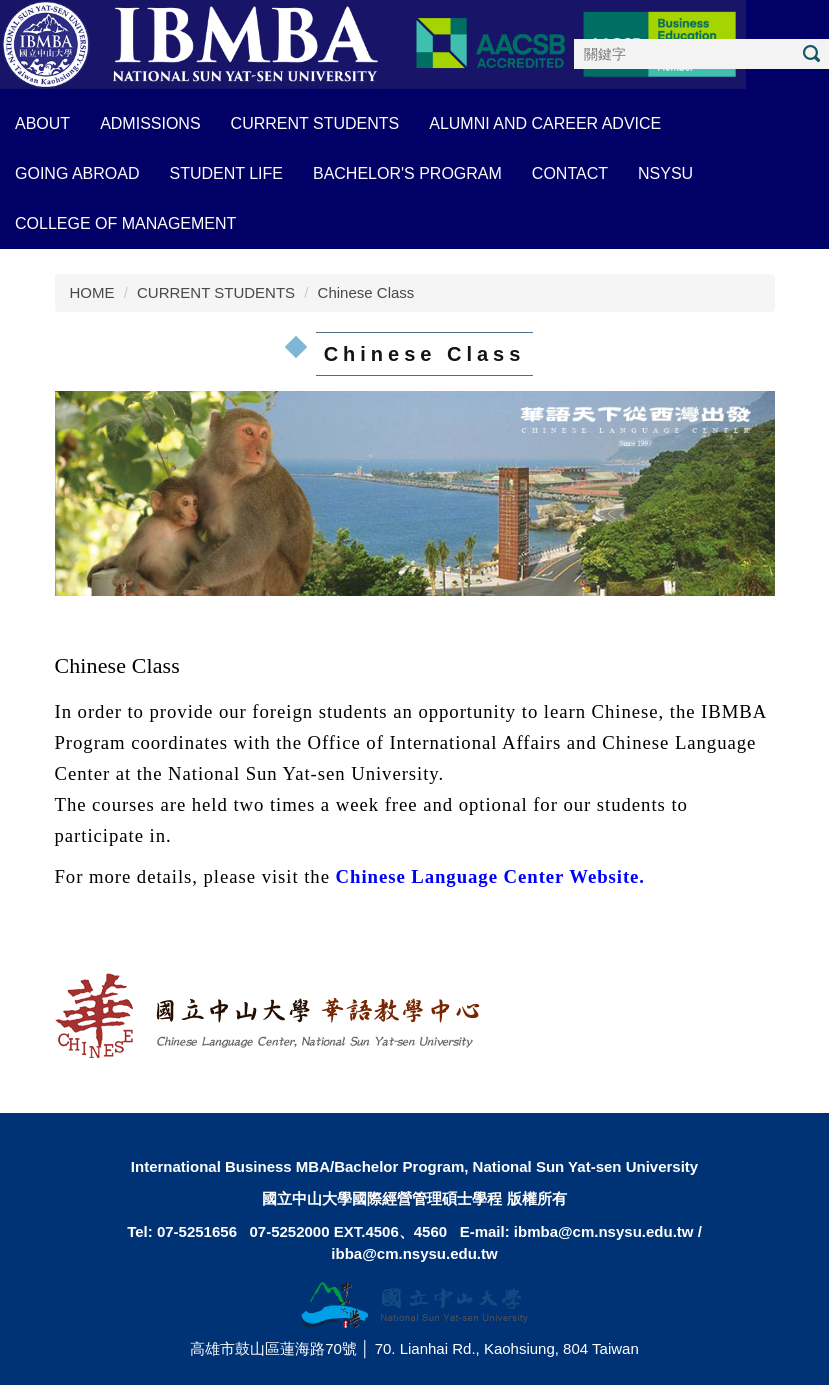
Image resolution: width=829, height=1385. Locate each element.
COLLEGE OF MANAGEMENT (125, 223)
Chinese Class (366, 292)
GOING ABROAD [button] (77, 173)
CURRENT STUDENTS (216, 292)
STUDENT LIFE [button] (226, 173)
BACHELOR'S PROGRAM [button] (407, 173)
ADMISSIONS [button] (150, 123)
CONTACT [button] (570, 173)
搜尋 (811, 53)
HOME (92, 292)
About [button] (42, 123)
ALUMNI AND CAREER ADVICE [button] (545, 123)
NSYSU (665, 173)
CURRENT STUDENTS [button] (315, 123)
